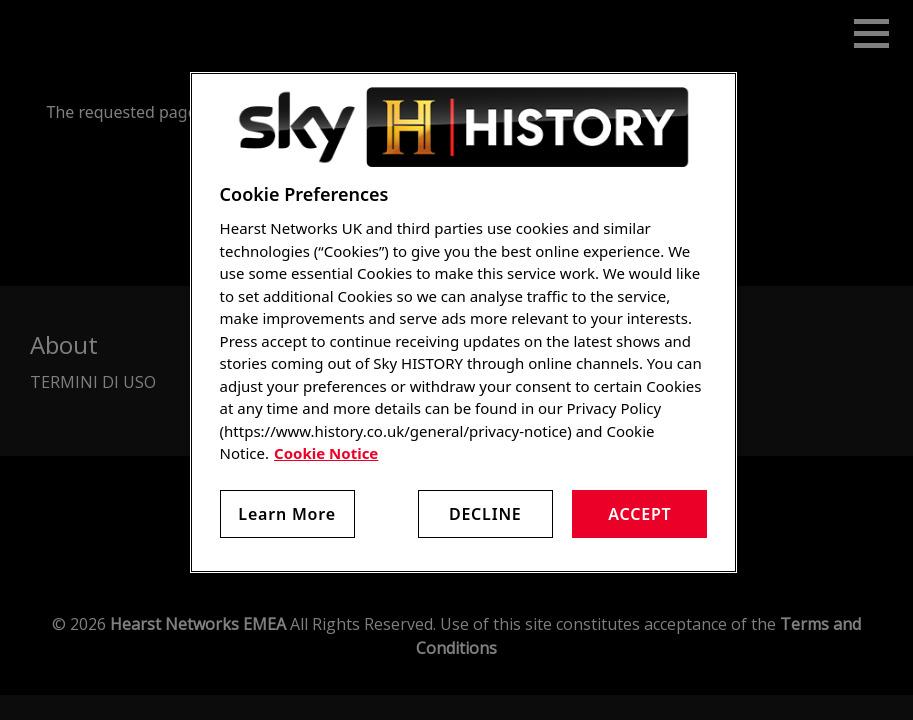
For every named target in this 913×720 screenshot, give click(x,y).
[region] (464, 322)
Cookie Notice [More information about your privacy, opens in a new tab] (326, 453)
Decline (485, 514)
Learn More (287, 514)
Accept (639, 514)
